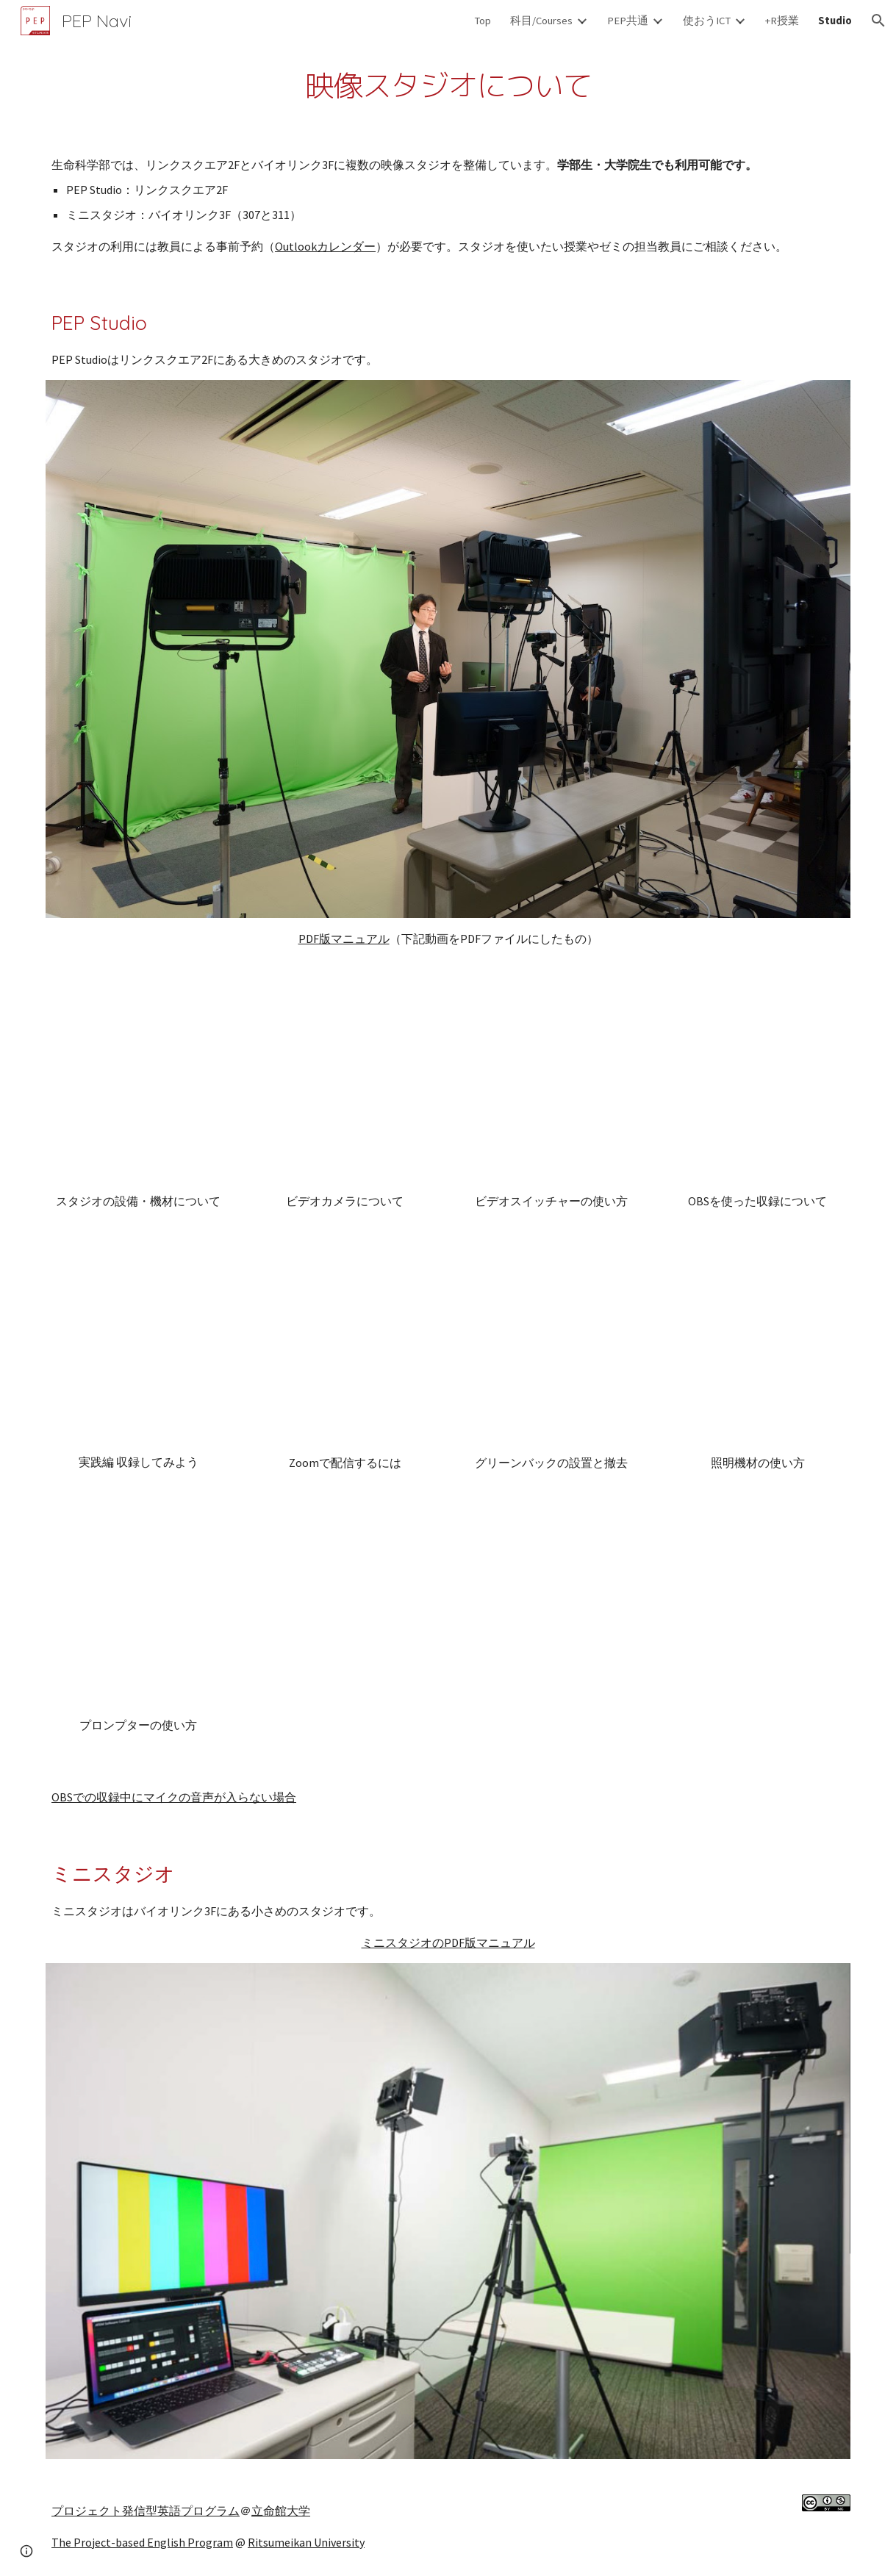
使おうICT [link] (707, 20)
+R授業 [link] (782, 20)
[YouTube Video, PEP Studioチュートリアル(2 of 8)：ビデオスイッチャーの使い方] (552, 1087)
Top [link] (482, 20)
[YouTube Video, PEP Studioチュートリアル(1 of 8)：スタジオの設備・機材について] (139, 1087)
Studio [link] (835, 20)
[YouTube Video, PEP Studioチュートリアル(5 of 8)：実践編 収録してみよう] (139, 1349)
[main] (448, 86)
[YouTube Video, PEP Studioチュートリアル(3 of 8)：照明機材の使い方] (757, 1350)
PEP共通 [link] (627, 20)
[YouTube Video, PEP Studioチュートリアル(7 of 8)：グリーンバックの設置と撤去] (552, 1350)
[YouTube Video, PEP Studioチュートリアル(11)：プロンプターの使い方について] (139, 1611)
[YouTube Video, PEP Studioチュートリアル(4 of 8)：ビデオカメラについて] (345, 1087)
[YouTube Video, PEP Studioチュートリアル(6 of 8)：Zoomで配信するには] (345, 1350)
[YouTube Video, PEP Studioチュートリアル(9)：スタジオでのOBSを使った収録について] (757, 1087)
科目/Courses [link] (541, 20)
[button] (878, 20)
